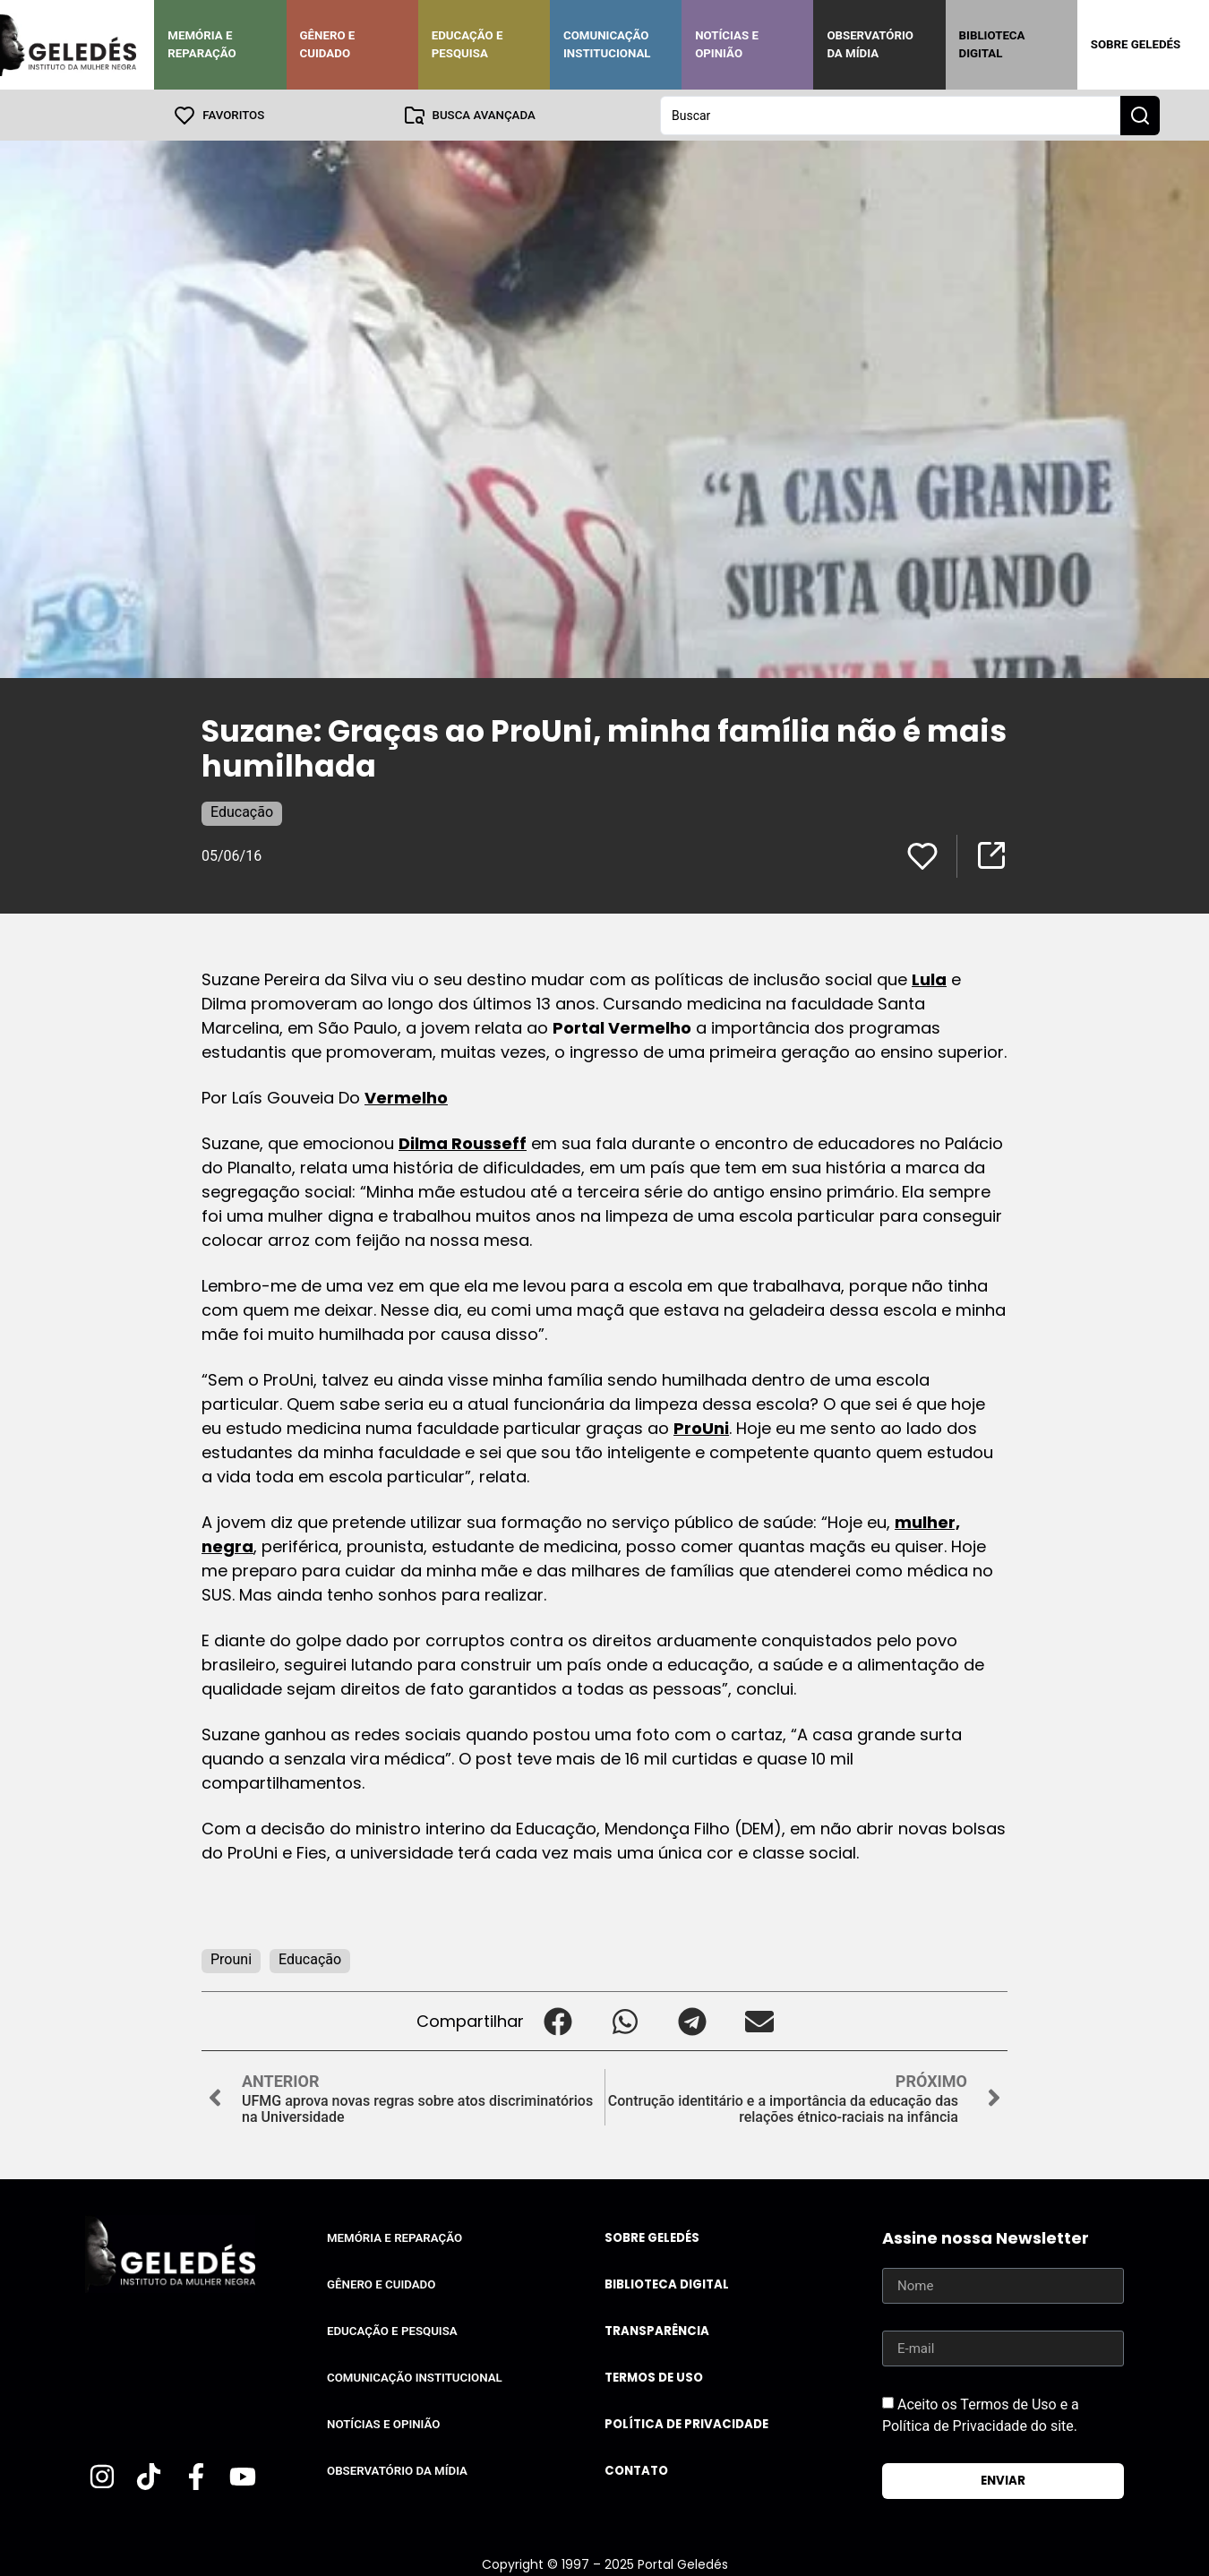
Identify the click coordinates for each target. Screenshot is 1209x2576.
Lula (929, 978)
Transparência (656, 2330)
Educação (241, 811)
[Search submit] (1140, 114)
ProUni (701, 1427)
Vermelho (406, 1097)
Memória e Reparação (201, 44)
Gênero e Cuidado (328, 44)
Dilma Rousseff (463, 1142)
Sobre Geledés (1135, 44)
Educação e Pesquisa (467, 44)
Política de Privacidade (686, 2423)
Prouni (231, 1958)
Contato (636, 2469)
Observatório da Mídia (870, 44)
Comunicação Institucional (607, 44)
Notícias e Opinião (727, 44)
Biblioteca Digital (992, 44)
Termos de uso (653, 2376)
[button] (557, 2020)
